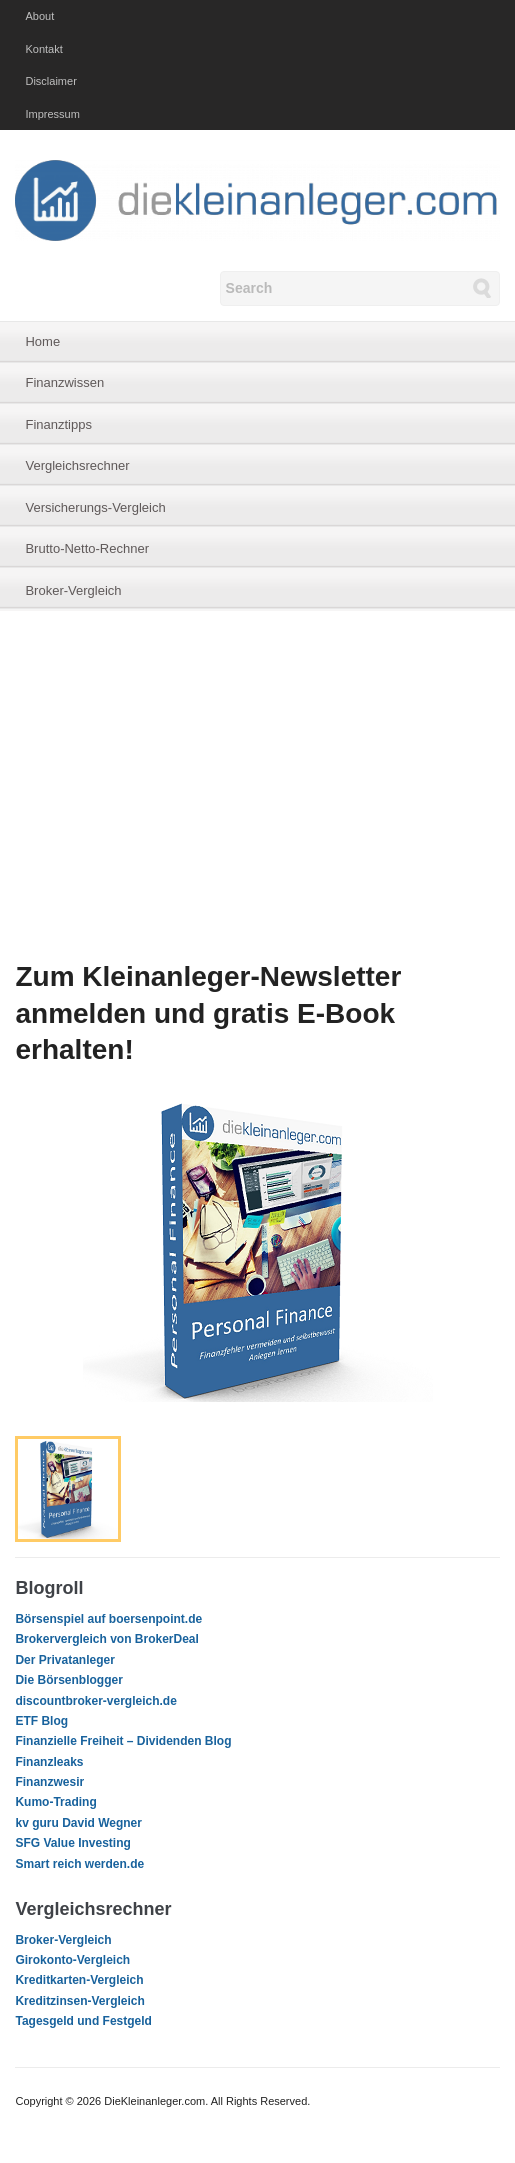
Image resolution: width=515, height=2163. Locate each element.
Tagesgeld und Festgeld (83, 2021)
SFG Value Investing (72, 1843)
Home (42, 341)
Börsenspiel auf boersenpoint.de (108, 1619)
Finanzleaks (49, 1762)
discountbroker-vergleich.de (95, 1701)
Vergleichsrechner (77, 465)
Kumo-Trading (55, 1802)
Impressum (52, 114)
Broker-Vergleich (73, 590)
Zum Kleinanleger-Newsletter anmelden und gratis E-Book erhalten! (208, 1013)
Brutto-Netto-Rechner (87, 548)
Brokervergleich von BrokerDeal (106, 1639)
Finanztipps (58, 424)
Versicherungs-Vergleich (95, 507)
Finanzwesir (49, 1782)
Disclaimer (50, 81)
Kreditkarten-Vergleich (79, 1980)
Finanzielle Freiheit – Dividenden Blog (123, 1741)
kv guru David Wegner (78, 1823)
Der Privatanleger (64, 1660)
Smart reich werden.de (79, 1864)
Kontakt (43, 49)
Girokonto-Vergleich (72, 1960)
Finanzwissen (64, 382)
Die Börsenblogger (68, 1680)
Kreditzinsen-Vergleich (79, 2001)
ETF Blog (41, 1721)
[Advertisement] (257, 785)
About (39, 16)
